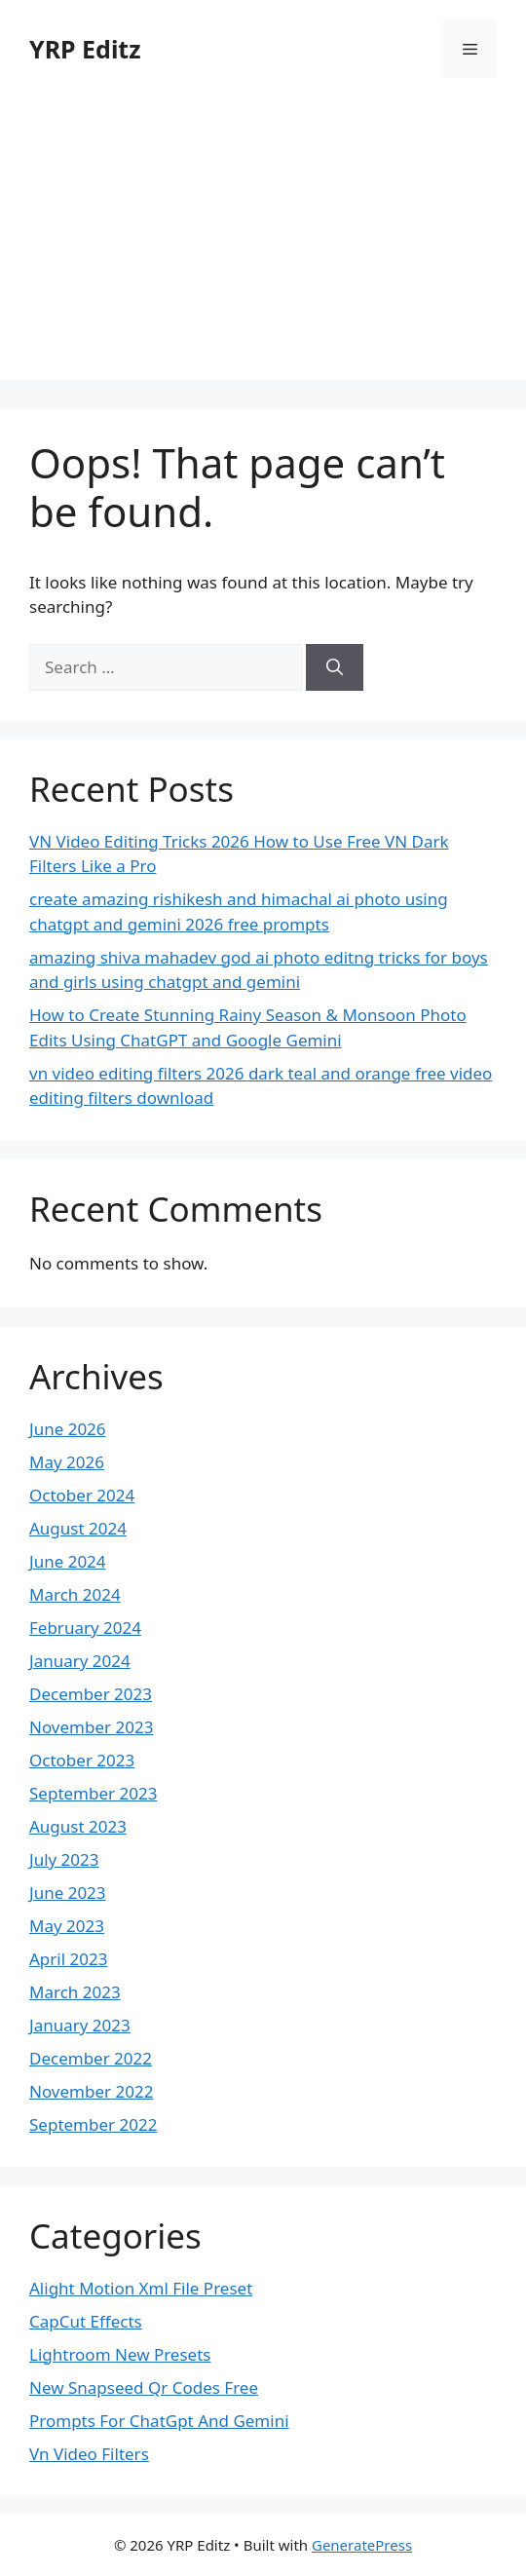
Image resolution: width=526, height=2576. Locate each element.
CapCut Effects (85, 2321)
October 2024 (81, 1495)
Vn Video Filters (89, 2454)
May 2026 (66, 1462)
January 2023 (80, 2025)
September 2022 (93, 2124)
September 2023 (93, 1793)
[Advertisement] (263, 243)
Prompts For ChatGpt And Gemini (159, 2420)
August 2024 (78, 1528)
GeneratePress (362, 2545)
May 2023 (66, 1925)
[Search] (334, 667)
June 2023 (67, 1892)
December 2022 (90, 2058)
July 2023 (64, 1859)
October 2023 (81, 1760)
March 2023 (75, 1992)
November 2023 (91, 1727)
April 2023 (68, 1959)
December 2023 (90, 1694)
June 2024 (67, 1561)
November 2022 (91, 2091)
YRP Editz (85, 48)
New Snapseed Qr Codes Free (143, 2387)
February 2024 (85, 1627)
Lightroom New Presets (119, 2354)
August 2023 (78, 1826)
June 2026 (67, 1429)
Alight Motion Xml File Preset (140, 2288)
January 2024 (80, 1660)
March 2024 (75, 1594)
